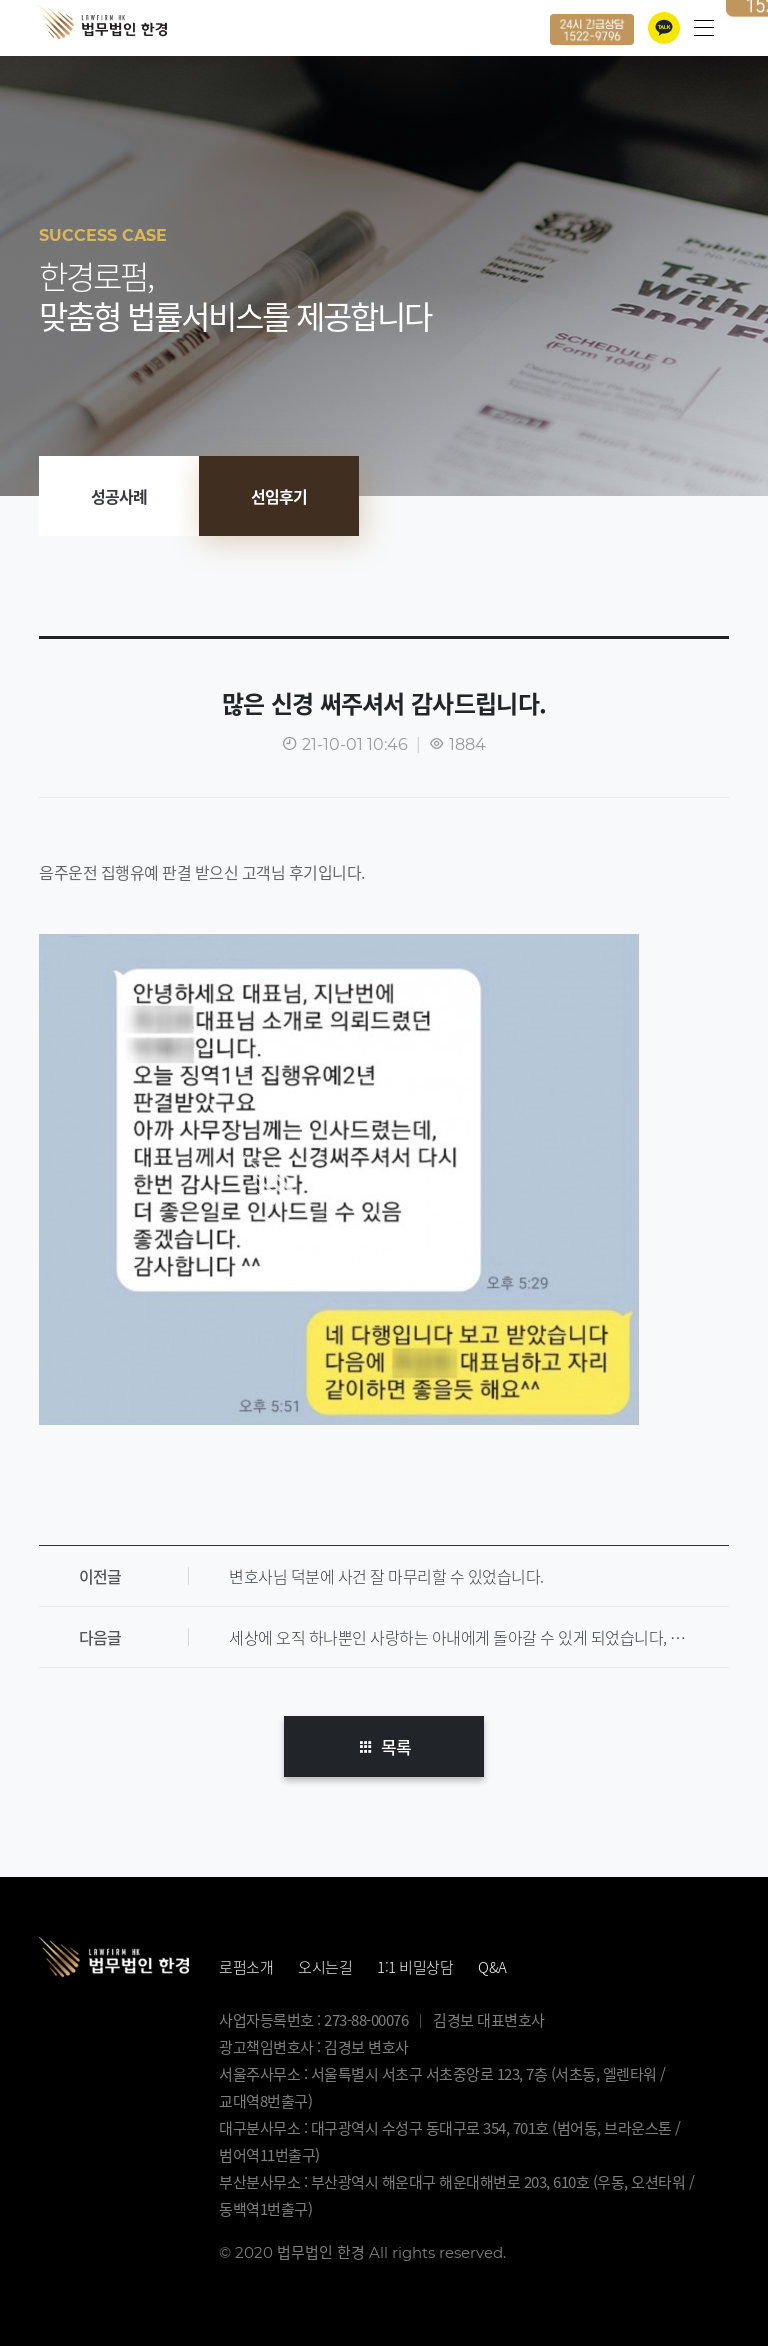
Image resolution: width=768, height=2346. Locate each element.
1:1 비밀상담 (415, 1967)
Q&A (492, 1967)
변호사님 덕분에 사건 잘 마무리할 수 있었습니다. (386, 1576)
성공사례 (119, 496)
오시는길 (325, 1967)
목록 (384, 1746)
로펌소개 (246, 1967)
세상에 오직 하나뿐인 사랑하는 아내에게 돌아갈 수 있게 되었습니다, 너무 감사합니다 (479, 1637)
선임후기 (279, 496)
